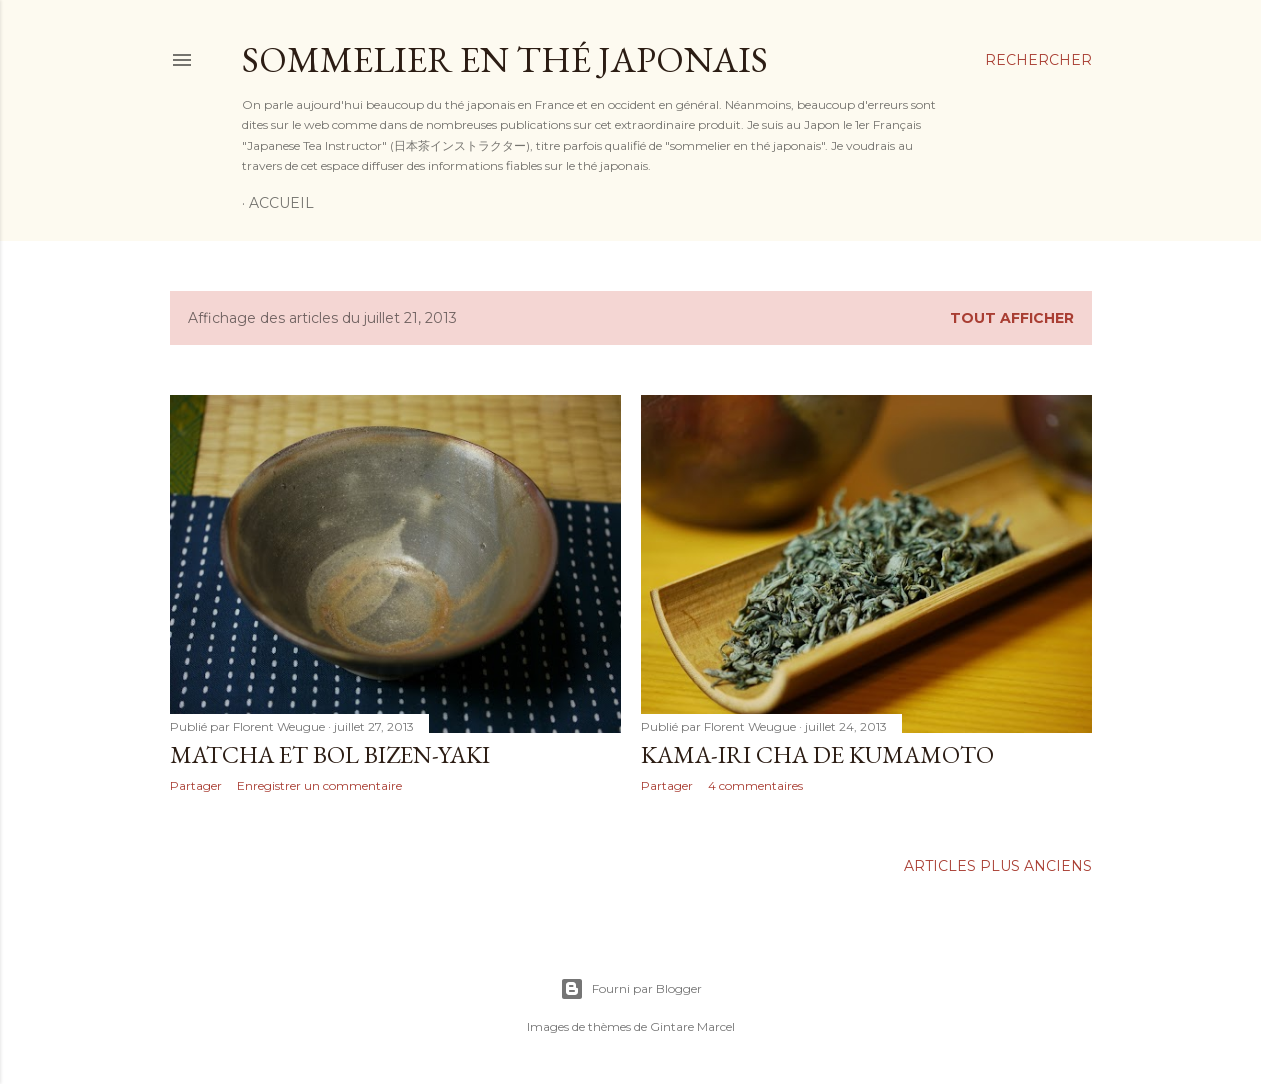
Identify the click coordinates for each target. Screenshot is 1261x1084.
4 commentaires (755, 785)
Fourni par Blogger (631, 989)
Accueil (281, 203)
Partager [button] (196, 785)
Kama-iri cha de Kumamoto (817, 754)
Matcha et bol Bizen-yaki (330, 754)
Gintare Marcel (692, 1026)
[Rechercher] (1038, 60)
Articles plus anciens (998, 866)
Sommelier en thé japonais (505, 59)
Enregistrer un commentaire (319, 785)
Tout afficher (1012, 318)
